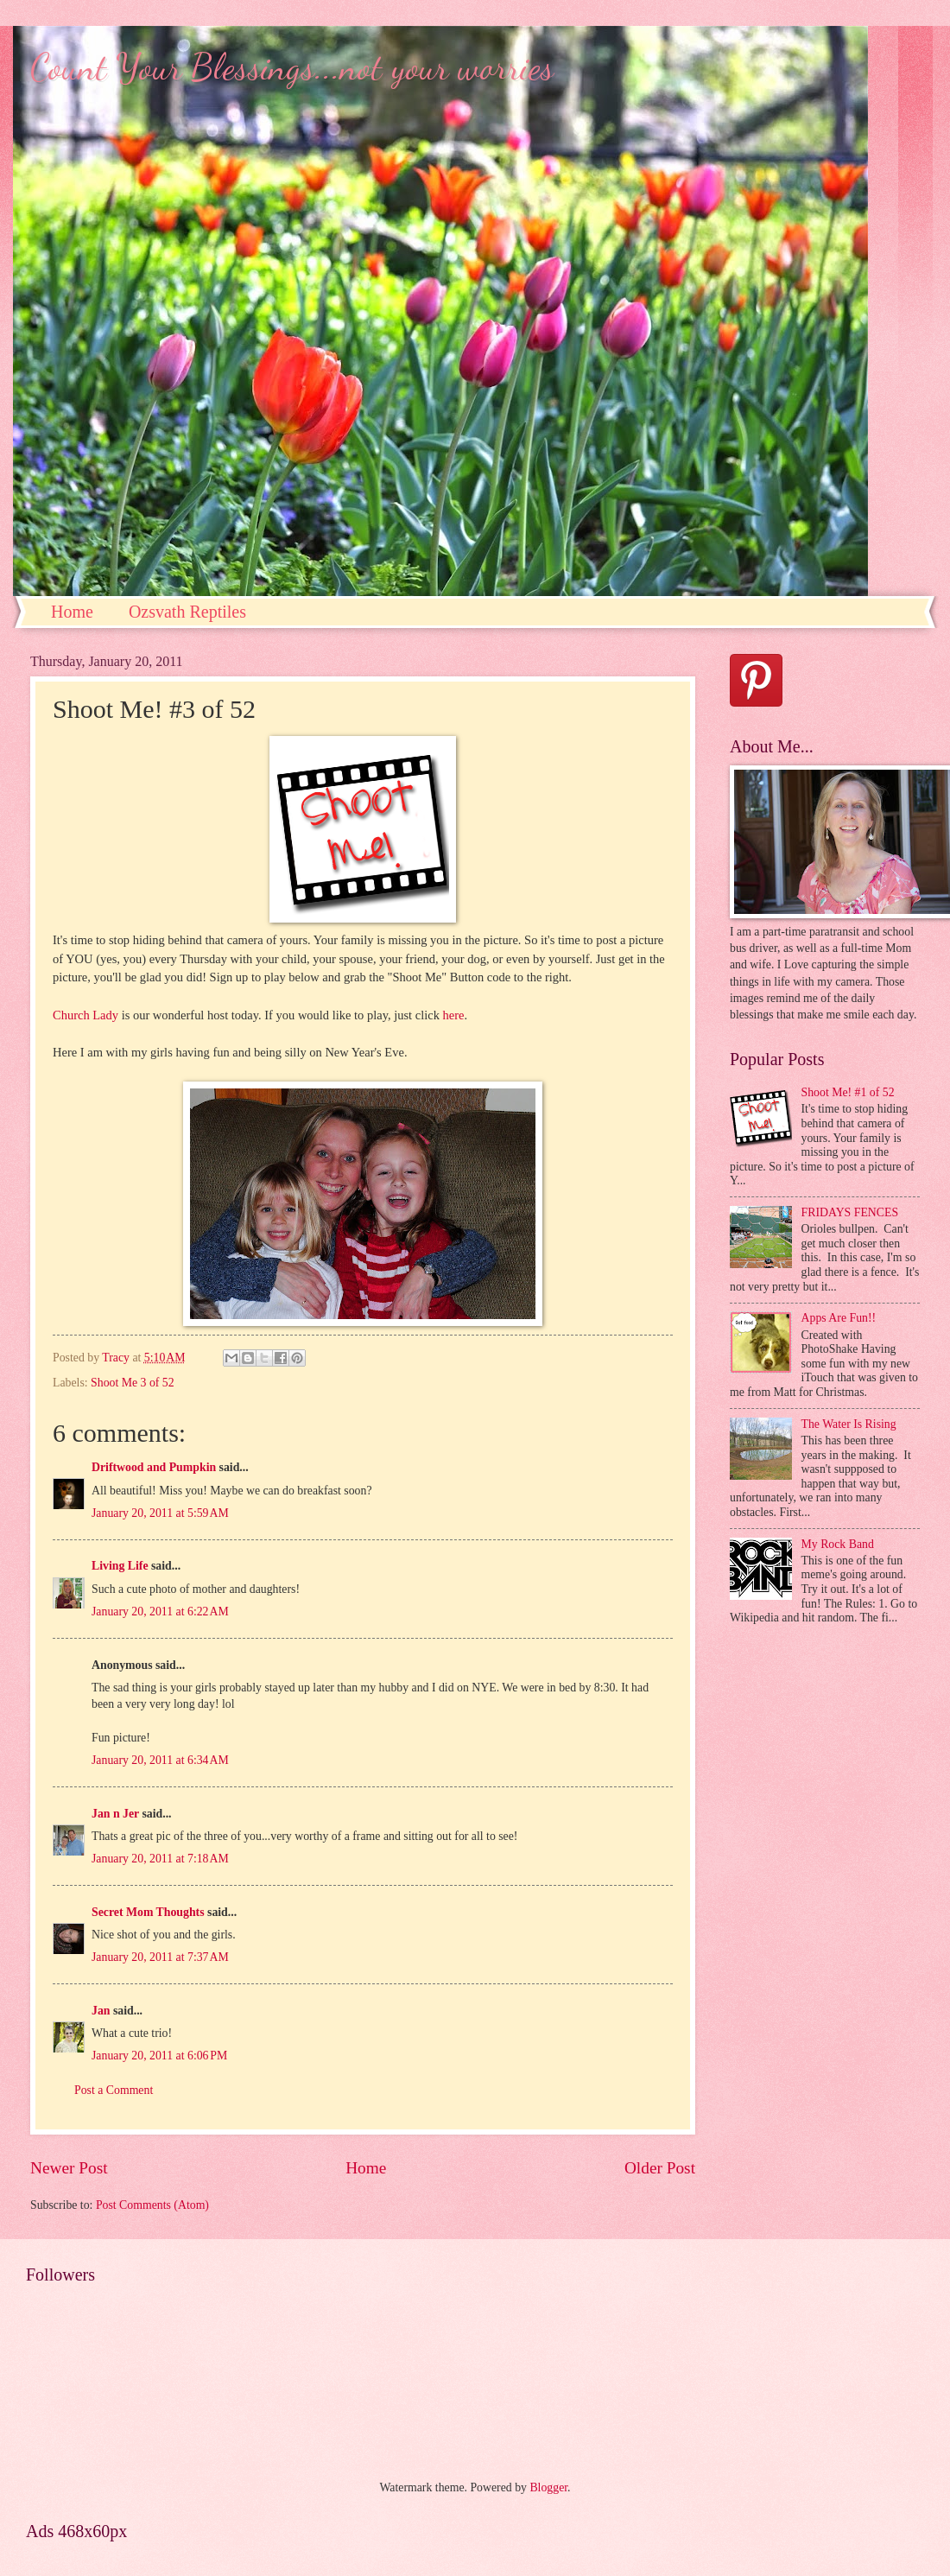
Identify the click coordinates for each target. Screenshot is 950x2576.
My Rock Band (837, 1544)
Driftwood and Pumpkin (154, 1467)
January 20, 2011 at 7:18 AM (160, 1858)
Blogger (548, 2487)
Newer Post (69, 2168)
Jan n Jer (115, 1813)
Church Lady (85, 1015)
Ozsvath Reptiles (187, 611)
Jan (101, 2010)
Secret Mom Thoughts (148, 1912)
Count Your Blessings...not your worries (292, 67)
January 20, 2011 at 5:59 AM (160, 1513)
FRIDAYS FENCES (850, 1212)
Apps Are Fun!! (839, 1317)
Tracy (117, 1357)
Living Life (120, 1565)
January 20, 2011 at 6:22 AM (160, 1611)
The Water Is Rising (848, 1424)
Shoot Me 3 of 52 (132, 1382)
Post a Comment (113, 2090)
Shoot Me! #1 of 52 (848, 1092)
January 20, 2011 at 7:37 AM (160, 1957)
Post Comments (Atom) (152, 2204)
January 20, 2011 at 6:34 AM (160, 1760)
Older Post (659, 2168)
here (454, 1015)
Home (72, 611)
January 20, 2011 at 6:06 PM (159, 2055)
